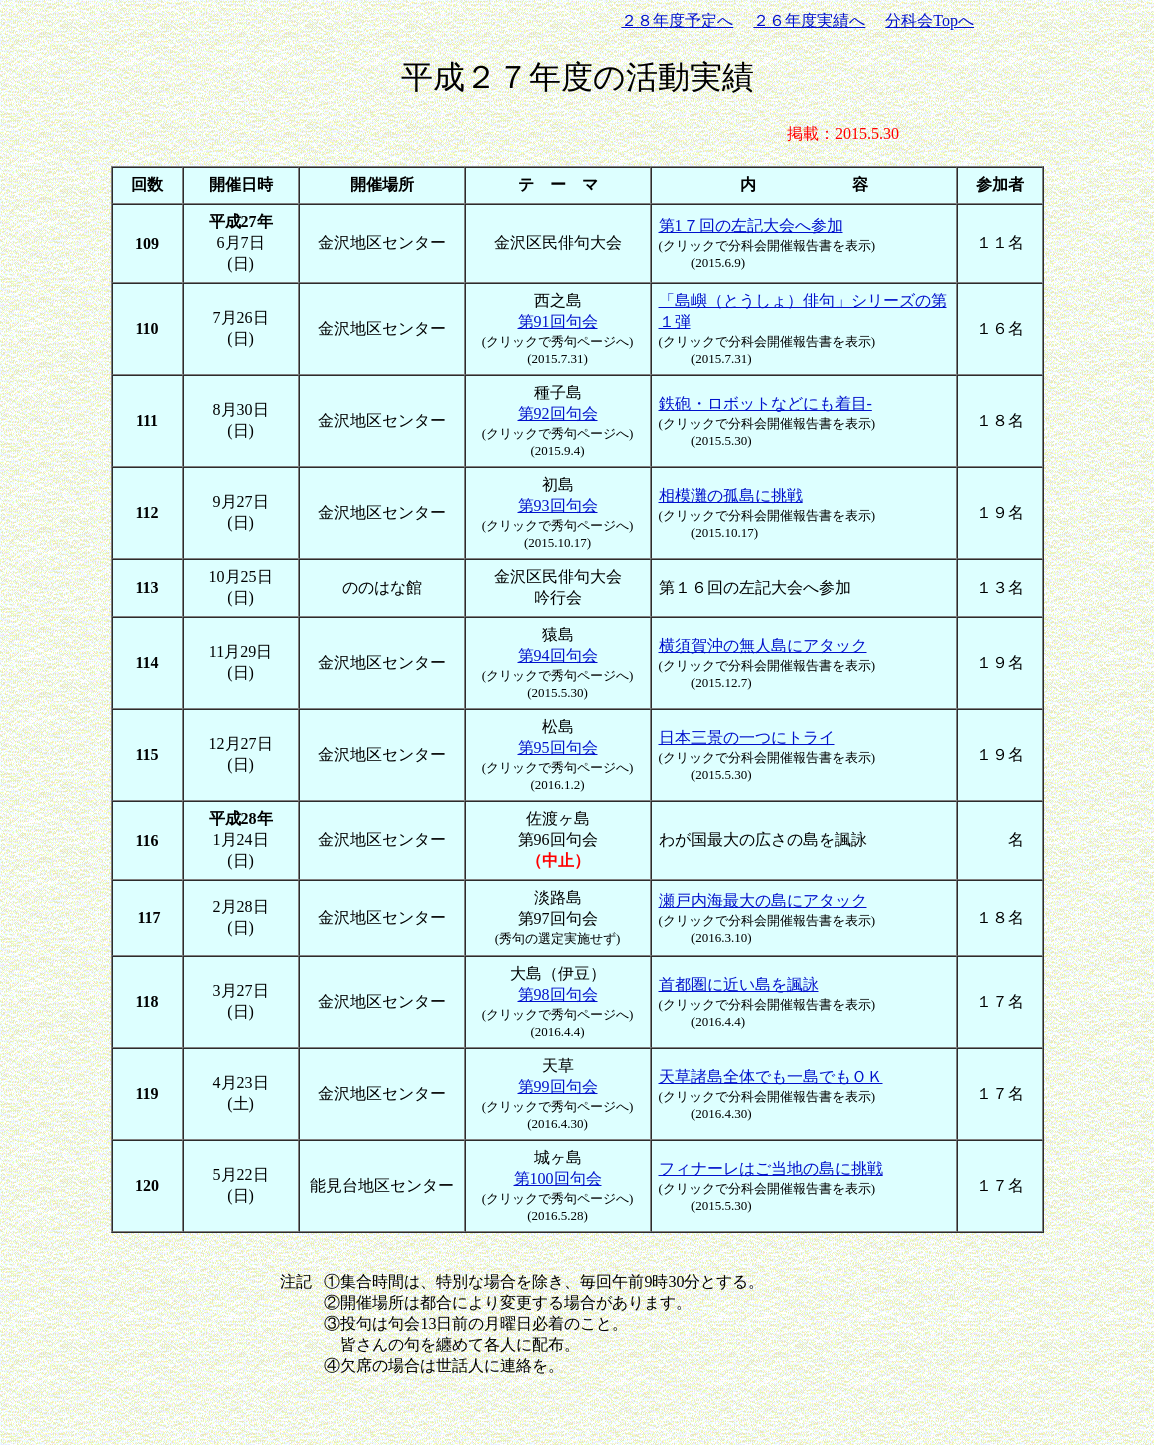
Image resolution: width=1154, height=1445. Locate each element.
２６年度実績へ (809, 20)
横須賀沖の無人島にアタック (763, 645)
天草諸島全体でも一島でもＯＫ (771, 1076)
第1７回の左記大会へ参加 (751, 225)
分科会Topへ (929, 20)
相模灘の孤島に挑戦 (731, 495)
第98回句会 (558, 994)
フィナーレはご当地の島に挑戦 (771, 1168)
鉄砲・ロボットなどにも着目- (765, 403)
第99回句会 (558, 1086)
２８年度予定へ (677, 20)
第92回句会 (558, 413)
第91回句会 (558, 321)
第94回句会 (558, 655)
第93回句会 (558, 505)
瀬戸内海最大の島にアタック (763, 900)
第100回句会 (558, 1178)
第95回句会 (558, 747)
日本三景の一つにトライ (747, 737)
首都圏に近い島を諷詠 (739, 984)
